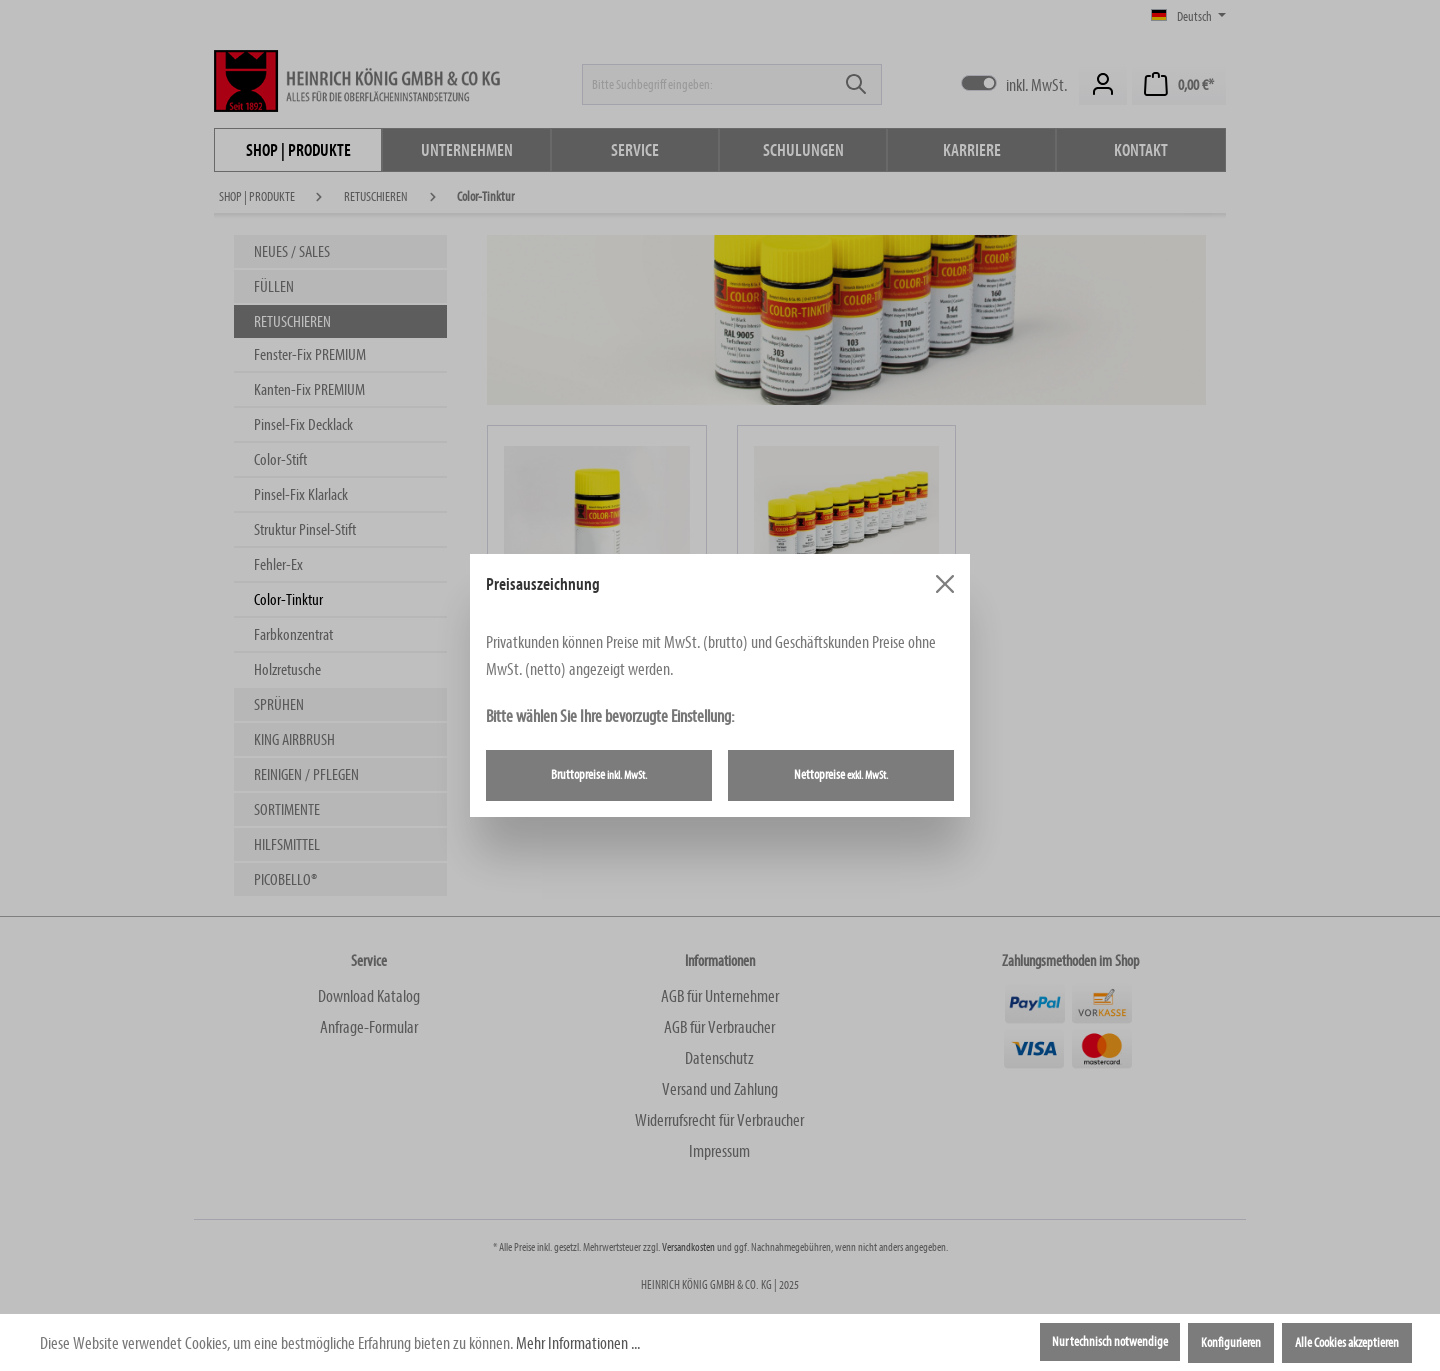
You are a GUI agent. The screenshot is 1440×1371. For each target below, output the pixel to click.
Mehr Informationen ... (578, 1343)
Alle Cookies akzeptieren (1347, 1343)
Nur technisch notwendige (1110, 1342)
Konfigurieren (1231, 1343)
